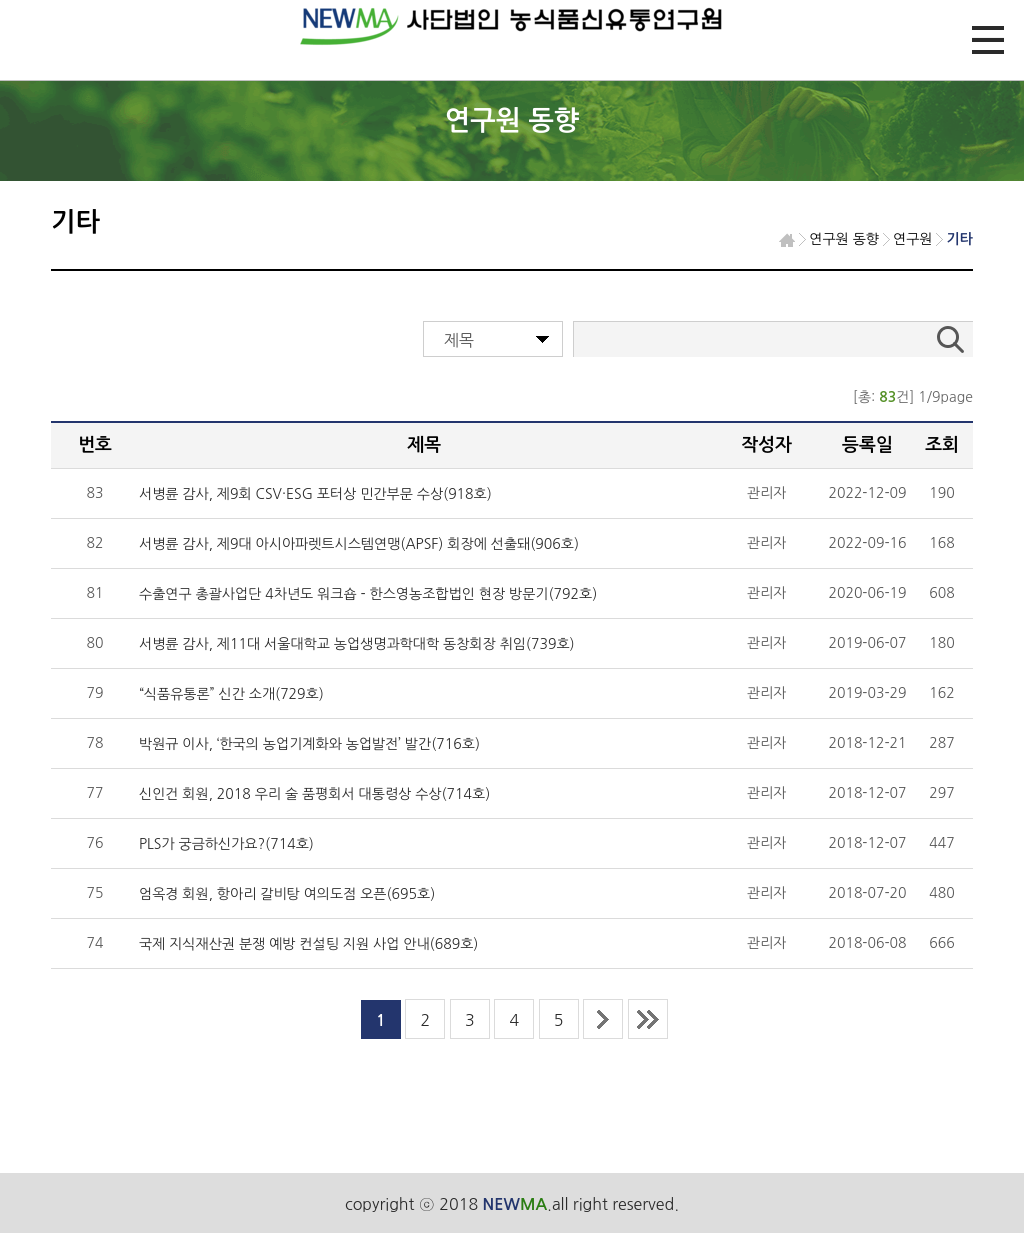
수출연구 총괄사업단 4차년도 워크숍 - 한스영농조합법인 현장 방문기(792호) (368, 594)
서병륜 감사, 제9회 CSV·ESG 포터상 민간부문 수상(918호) (315, 494)
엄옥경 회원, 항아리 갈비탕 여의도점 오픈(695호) (287, 894)
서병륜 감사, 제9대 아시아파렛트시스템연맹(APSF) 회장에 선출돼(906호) (359, 544)
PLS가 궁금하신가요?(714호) (226, 844)
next (603, 1019)
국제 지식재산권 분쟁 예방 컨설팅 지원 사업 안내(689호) (308, 944)
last (648, 1019)
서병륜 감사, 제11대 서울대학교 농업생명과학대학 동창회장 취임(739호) (357, 644)
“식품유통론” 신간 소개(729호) (231, 694)
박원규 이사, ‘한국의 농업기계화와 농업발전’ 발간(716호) (309, 744)
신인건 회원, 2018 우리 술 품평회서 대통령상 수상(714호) (314, 794)
